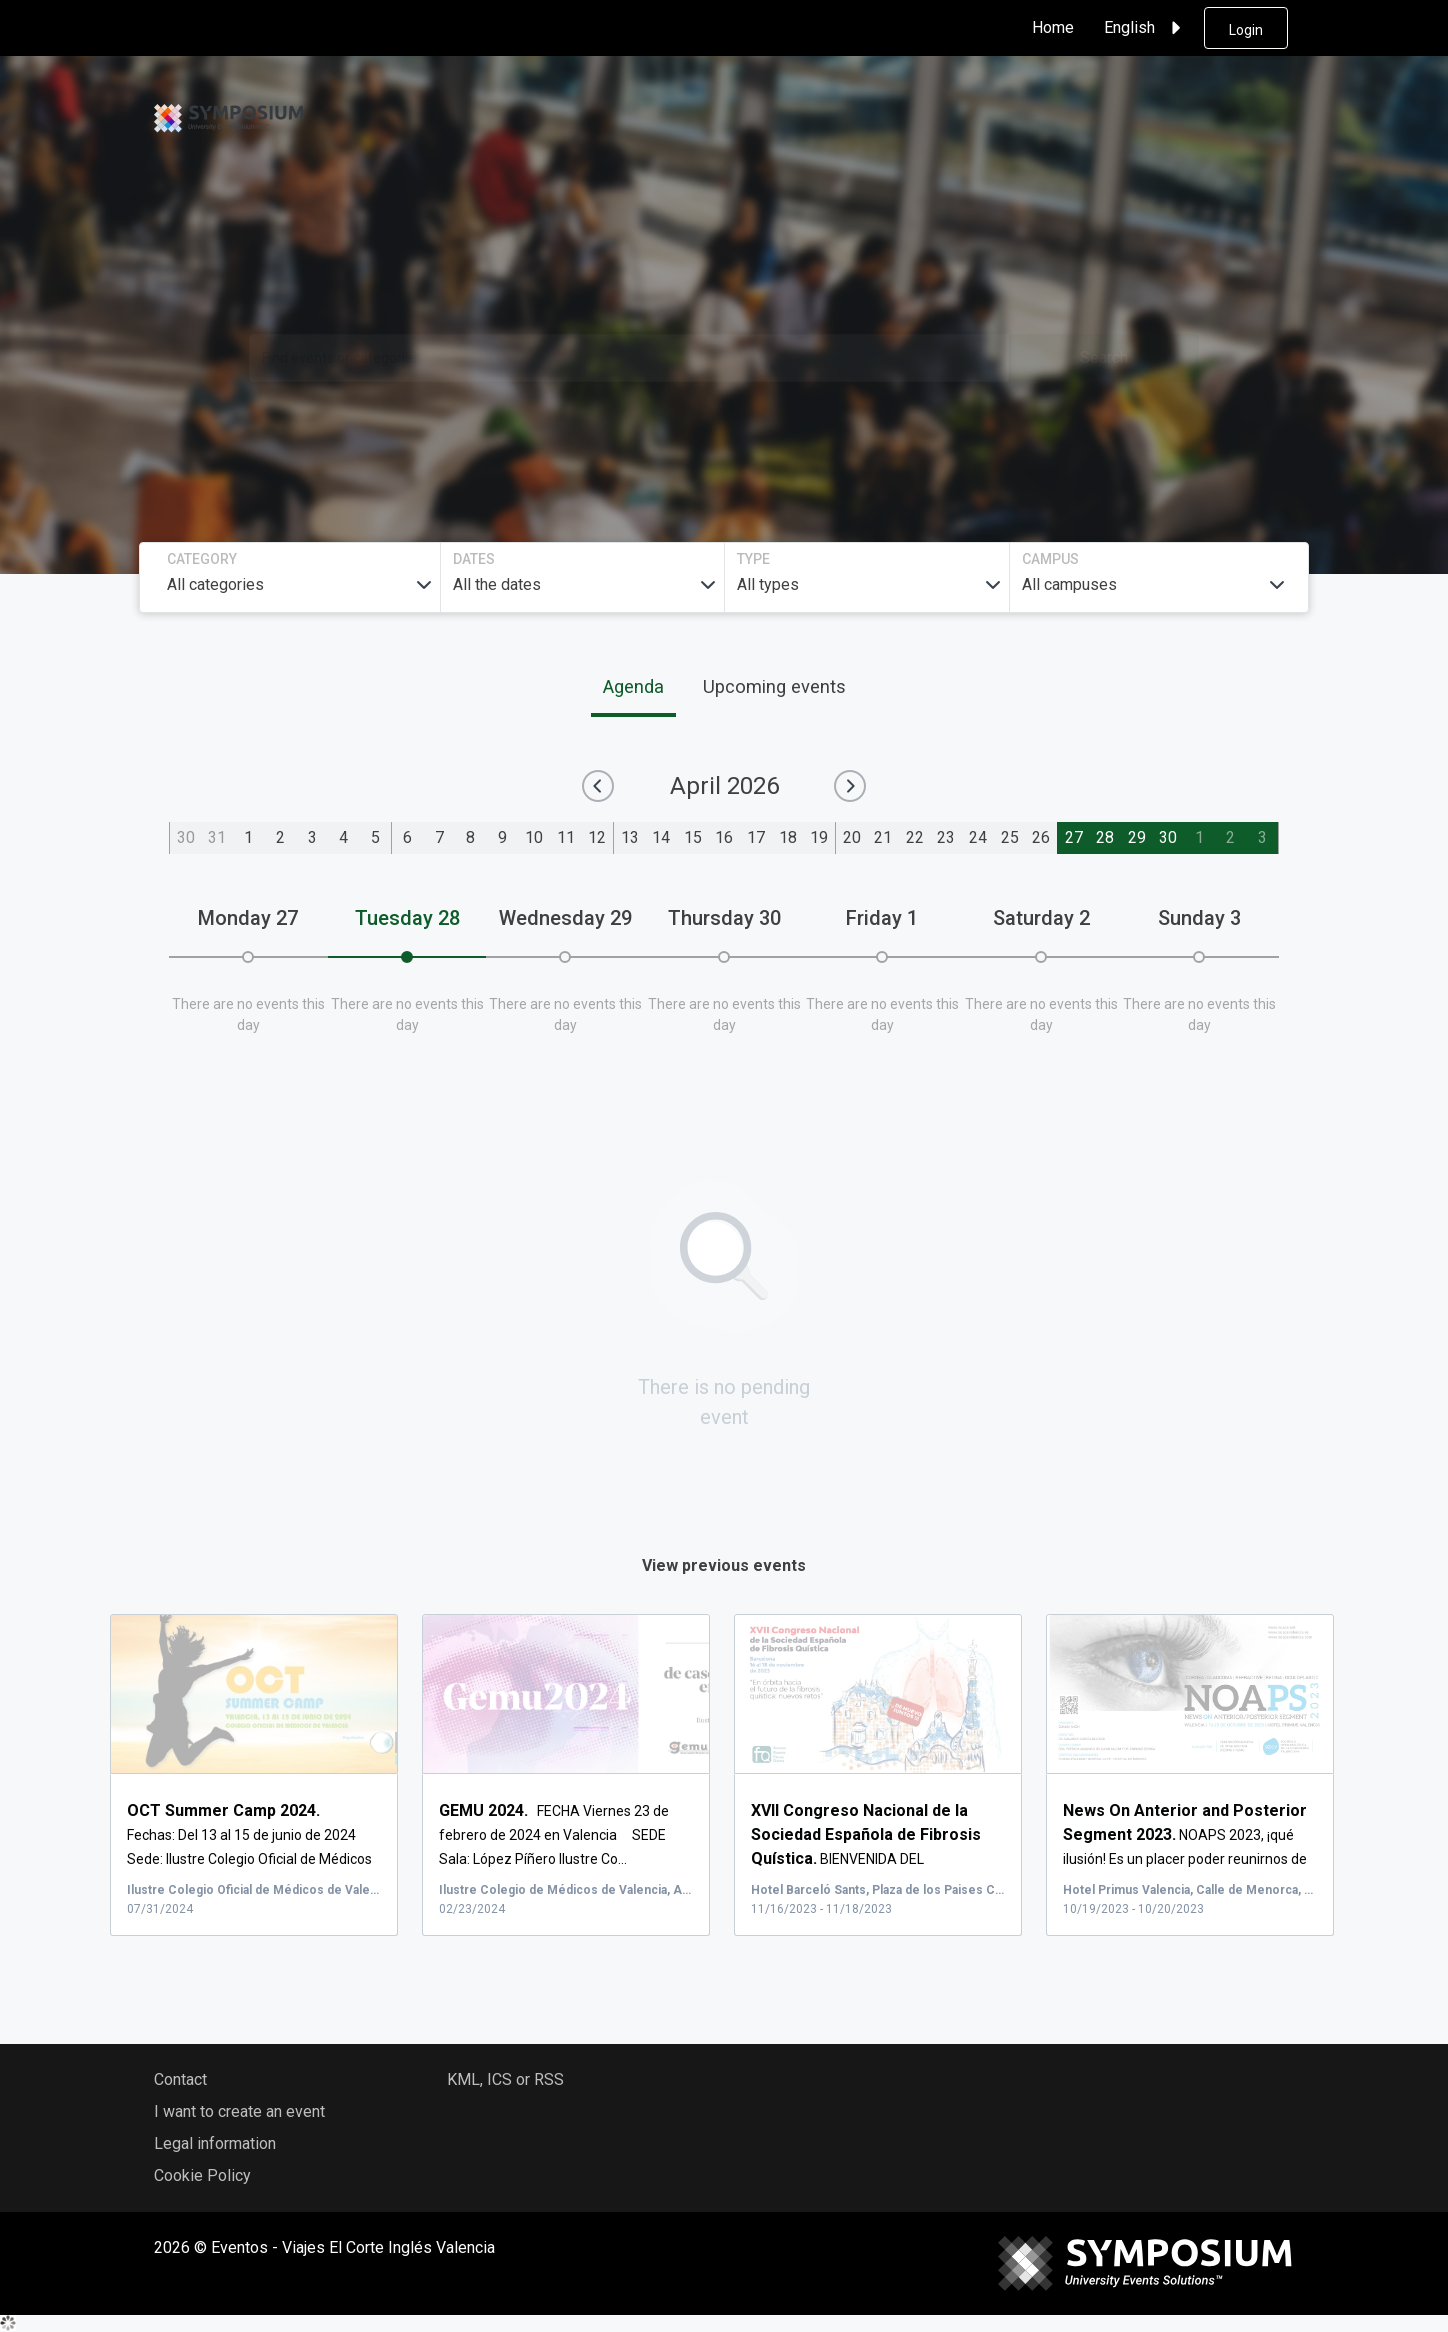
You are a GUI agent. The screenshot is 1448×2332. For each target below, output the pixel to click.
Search (1104, 357)
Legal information (215, 2144)
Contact (180, 2080)
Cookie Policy (202, 2176)
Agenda (633, 687)
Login (1246, 30)
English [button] (1145, 28)
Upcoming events (774, 687)
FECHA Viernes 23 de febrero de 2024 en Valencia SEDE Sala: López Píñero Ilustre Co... (554, 1836)
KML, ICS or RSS (505, 2080)
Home (1053, 27)
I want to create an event (239, 2112)
